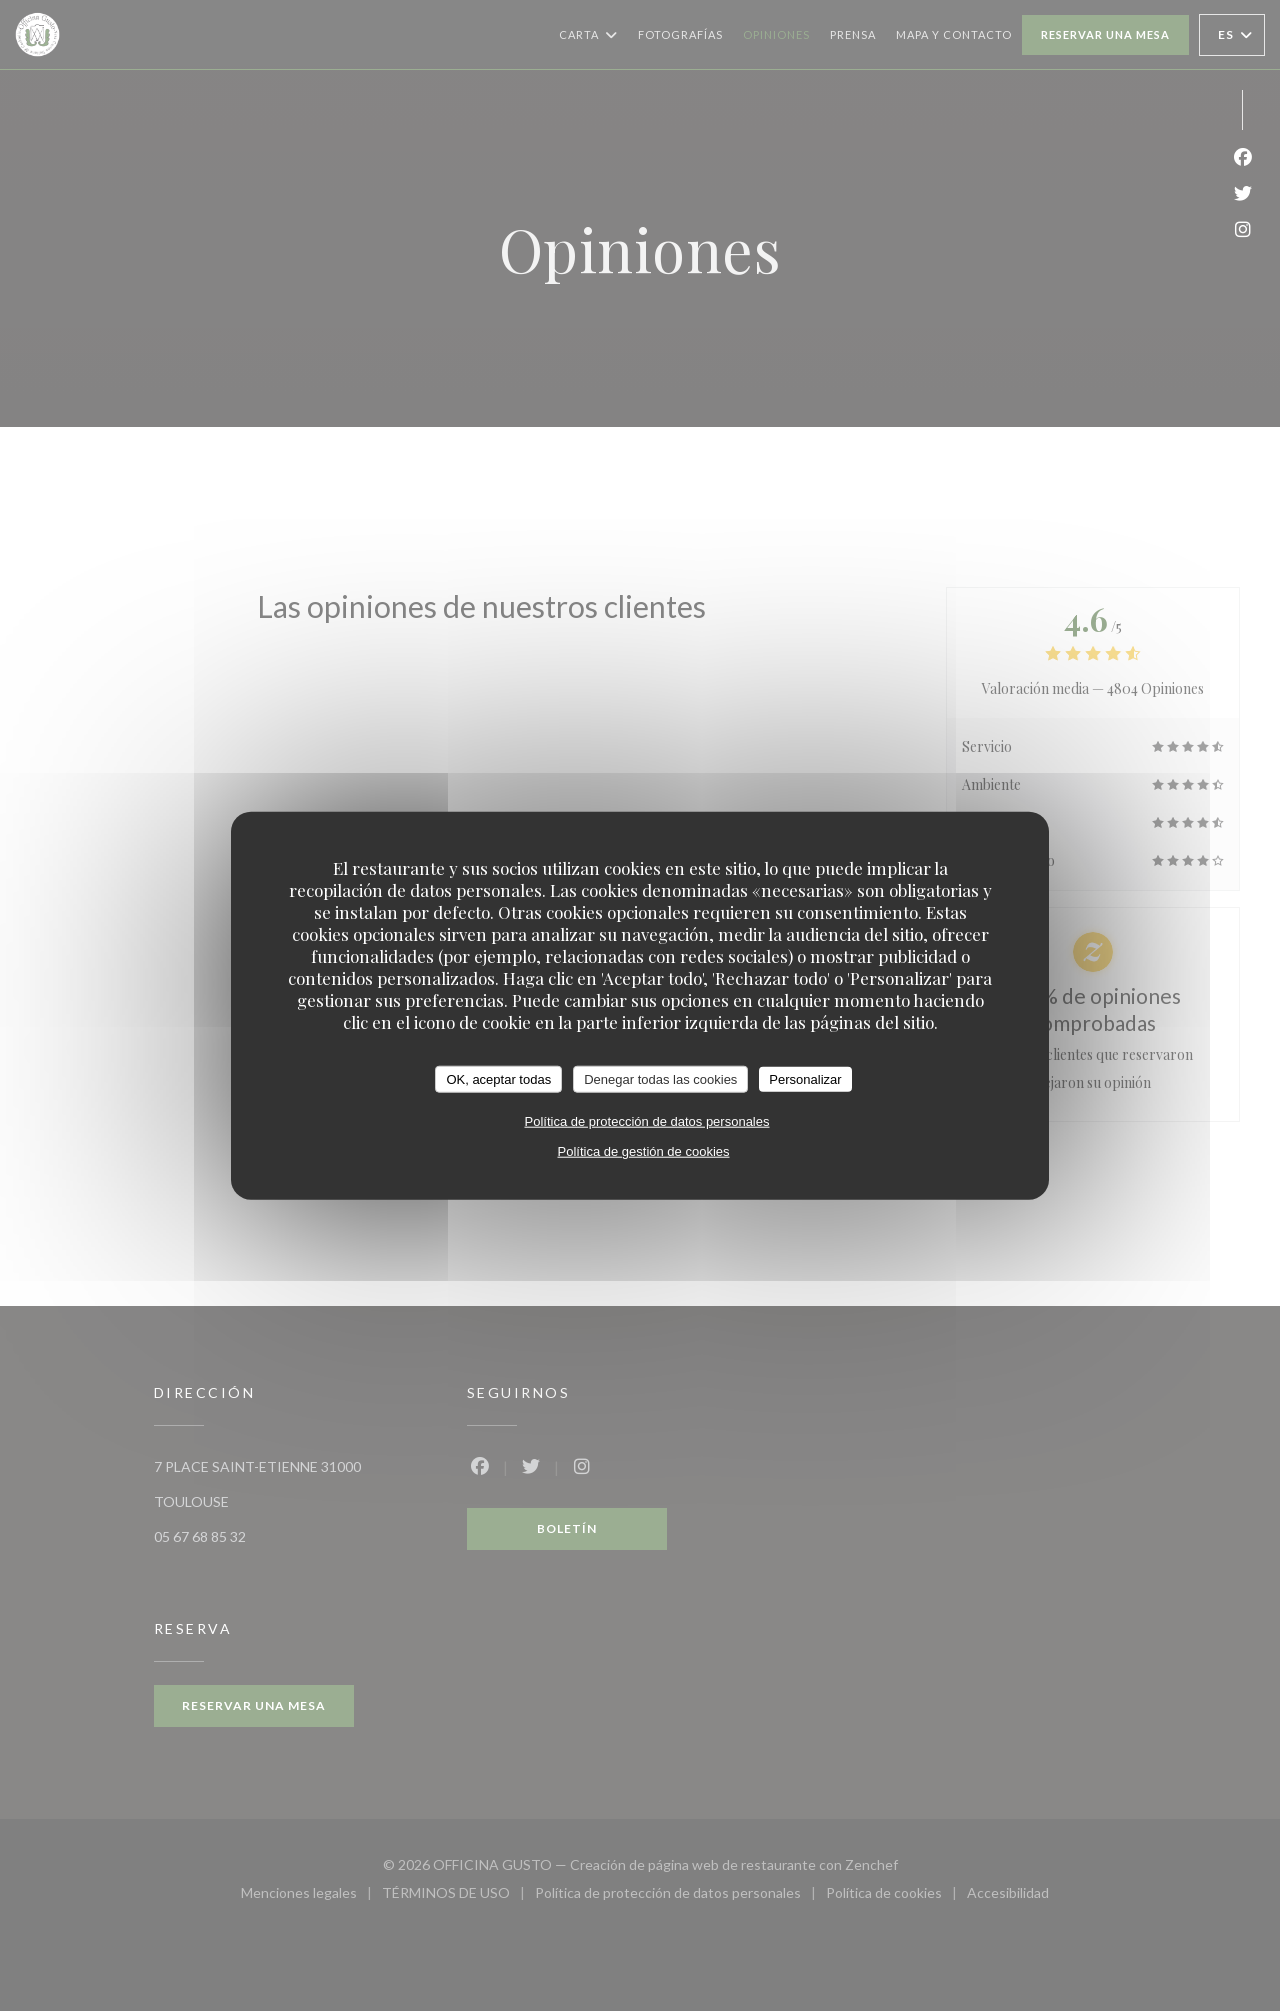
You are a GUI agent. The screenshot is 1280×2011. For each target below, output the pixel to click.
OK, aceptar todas (498, 1078)
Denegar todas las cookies (660, 1078)
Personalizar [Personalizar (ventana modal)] (805, 1078)
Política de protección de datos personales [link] (647, 1121)
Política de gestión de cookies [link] (644, 1151)
